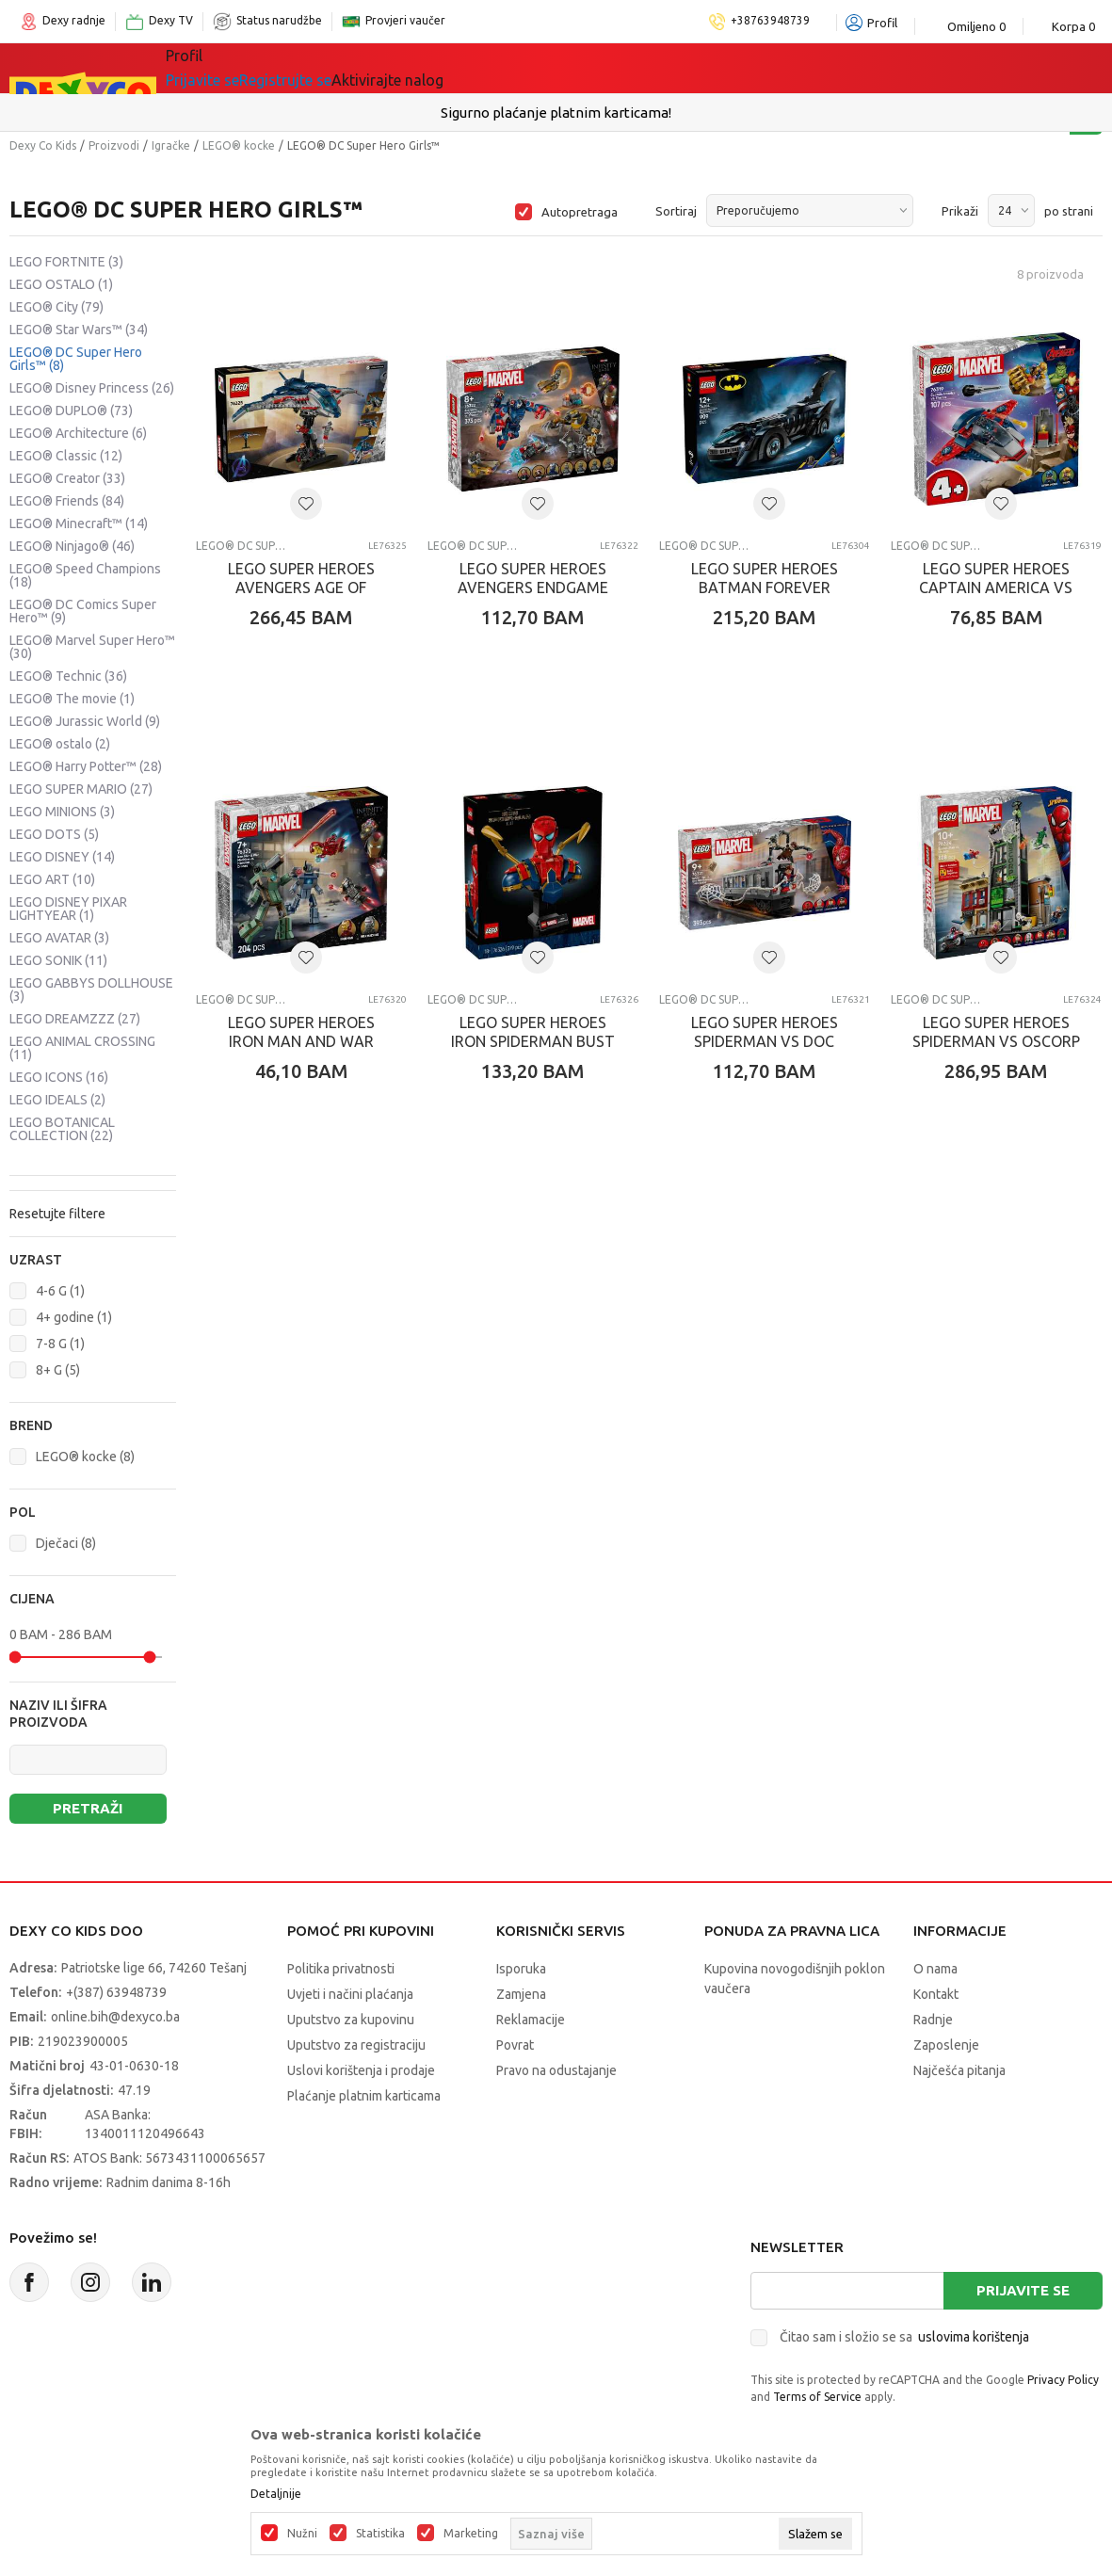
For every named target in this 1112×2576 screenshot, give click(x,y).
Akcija (521, 67)
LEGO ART (52, 879)
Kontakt (936, 1994)
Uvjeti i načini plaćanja (350, 1994)
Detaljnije (275, 2494)
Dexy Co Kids (42, 145)
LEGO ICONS (58, 1077)
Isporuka (521, 1968)
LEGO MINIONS (62, 811)
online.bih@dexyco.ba (115, 2016)
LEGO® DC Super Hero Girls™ (75, 359)
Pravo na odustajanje (556, 2070)
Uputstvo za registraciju (356, 2045)
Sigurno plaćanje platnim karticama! (556, 113)
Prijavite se (1023, 2290)
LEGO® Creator (67, 478)
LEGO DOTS (54, 834)
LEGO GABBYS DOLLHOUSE (91, 989)
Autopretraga (579, 211)
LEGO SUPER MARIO (81, 789)
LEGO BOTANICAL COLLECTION (62, 1129)
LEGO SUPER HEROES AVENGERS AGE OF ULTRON (301, 587)
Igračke (334, 67)
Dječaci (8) (66, 1543)
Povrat (515, 2045)
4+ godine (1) (74, 1317)
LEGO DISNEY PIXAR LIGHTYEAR (68, 908)
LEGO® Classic (65, 455)
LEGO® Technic (68, 676)
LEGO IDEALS (57, 1099)
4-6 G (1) (60, 1290)
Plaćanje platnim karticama (364, 2095)
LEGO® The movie (72, 698)
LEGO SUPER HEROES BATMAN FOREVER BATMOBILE (764, 587)
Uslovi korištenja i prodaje (361, 2070)
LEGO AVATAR (59, 937)
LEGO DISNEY (62, 856)
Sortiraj (676, 210)
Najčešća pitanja (959, 2070)
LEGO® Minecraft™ (78, 523)
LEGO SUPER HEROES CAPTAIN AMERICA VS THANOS (995, 587)
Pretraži (87, 1808)
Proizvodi (114, 145)
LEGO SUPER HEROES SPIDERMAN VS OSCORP (996, 1032)
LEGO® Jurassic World (84, 721)
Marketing (470, 2533)
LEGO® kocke (238, 145)
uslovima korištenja (973, 2336)
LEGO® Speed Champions (85, 575)
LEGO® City (56, 307)
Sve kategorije (230, 67)
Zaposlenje (946, 2045)
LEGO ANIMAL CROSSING (82, 1048)
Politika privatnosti (341, 1968)
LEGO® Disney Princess (91, 387)
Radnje (933, 2019)
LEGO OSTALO (61, 284)
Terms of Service (817, 2397)
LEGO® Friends (66, 500)
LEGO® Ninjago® (72, 546)
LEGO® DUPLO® (71, 410)
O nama (935, 1968)
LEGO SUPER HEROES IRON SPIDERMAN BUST (533, 1032)
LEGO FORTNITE (66, 261)
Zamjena (521, 1994)
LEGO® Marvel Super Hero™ (92, 647)
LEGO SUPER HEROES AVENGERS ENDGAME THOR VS (533, 587)
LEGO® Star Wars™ (78, 329)
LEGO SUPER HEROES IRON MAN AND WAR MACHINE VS (301, 1041)
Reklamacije (530, 2019)
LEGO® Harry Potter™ (85, 766)
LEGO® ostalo (59, 743)
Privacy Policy (1063, 2380)
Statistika (380, 2533)
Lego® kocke (430, 67)
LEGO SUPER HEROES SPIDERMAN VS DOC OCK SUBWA (764, 1041)
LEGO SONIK (58, 960)
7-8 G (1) (60, 1343)
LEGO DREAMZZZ (74, 1018)
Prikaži (960, 210)
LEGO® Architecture (78, 433)
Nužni (302, 2533)
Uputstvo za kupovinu (350, 2019)
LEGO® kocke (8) (85, 1456)
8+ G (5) (58, 1369)
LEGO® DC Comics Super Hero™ (82, 611)
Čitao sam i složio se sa (904, 2336)
